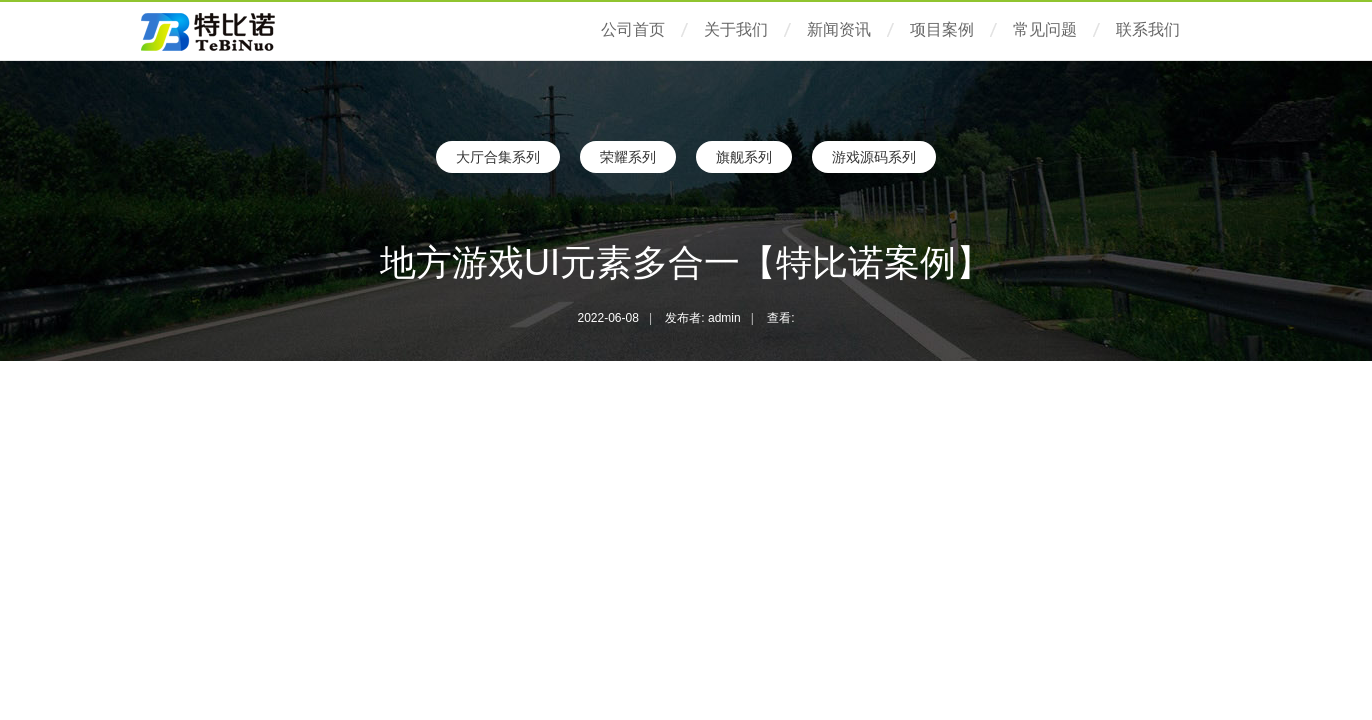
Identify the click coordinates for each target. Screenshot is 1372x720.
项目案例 (942, 29)
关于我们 (736, 29)
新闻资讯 (839, 29)
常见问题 (1045, 29)
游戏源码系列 (874, 157)
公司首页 (633, 29)
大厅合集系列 (498, 157)
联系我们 (1148, 29)
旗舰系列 (744, 157)
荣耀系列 (628, 157)
